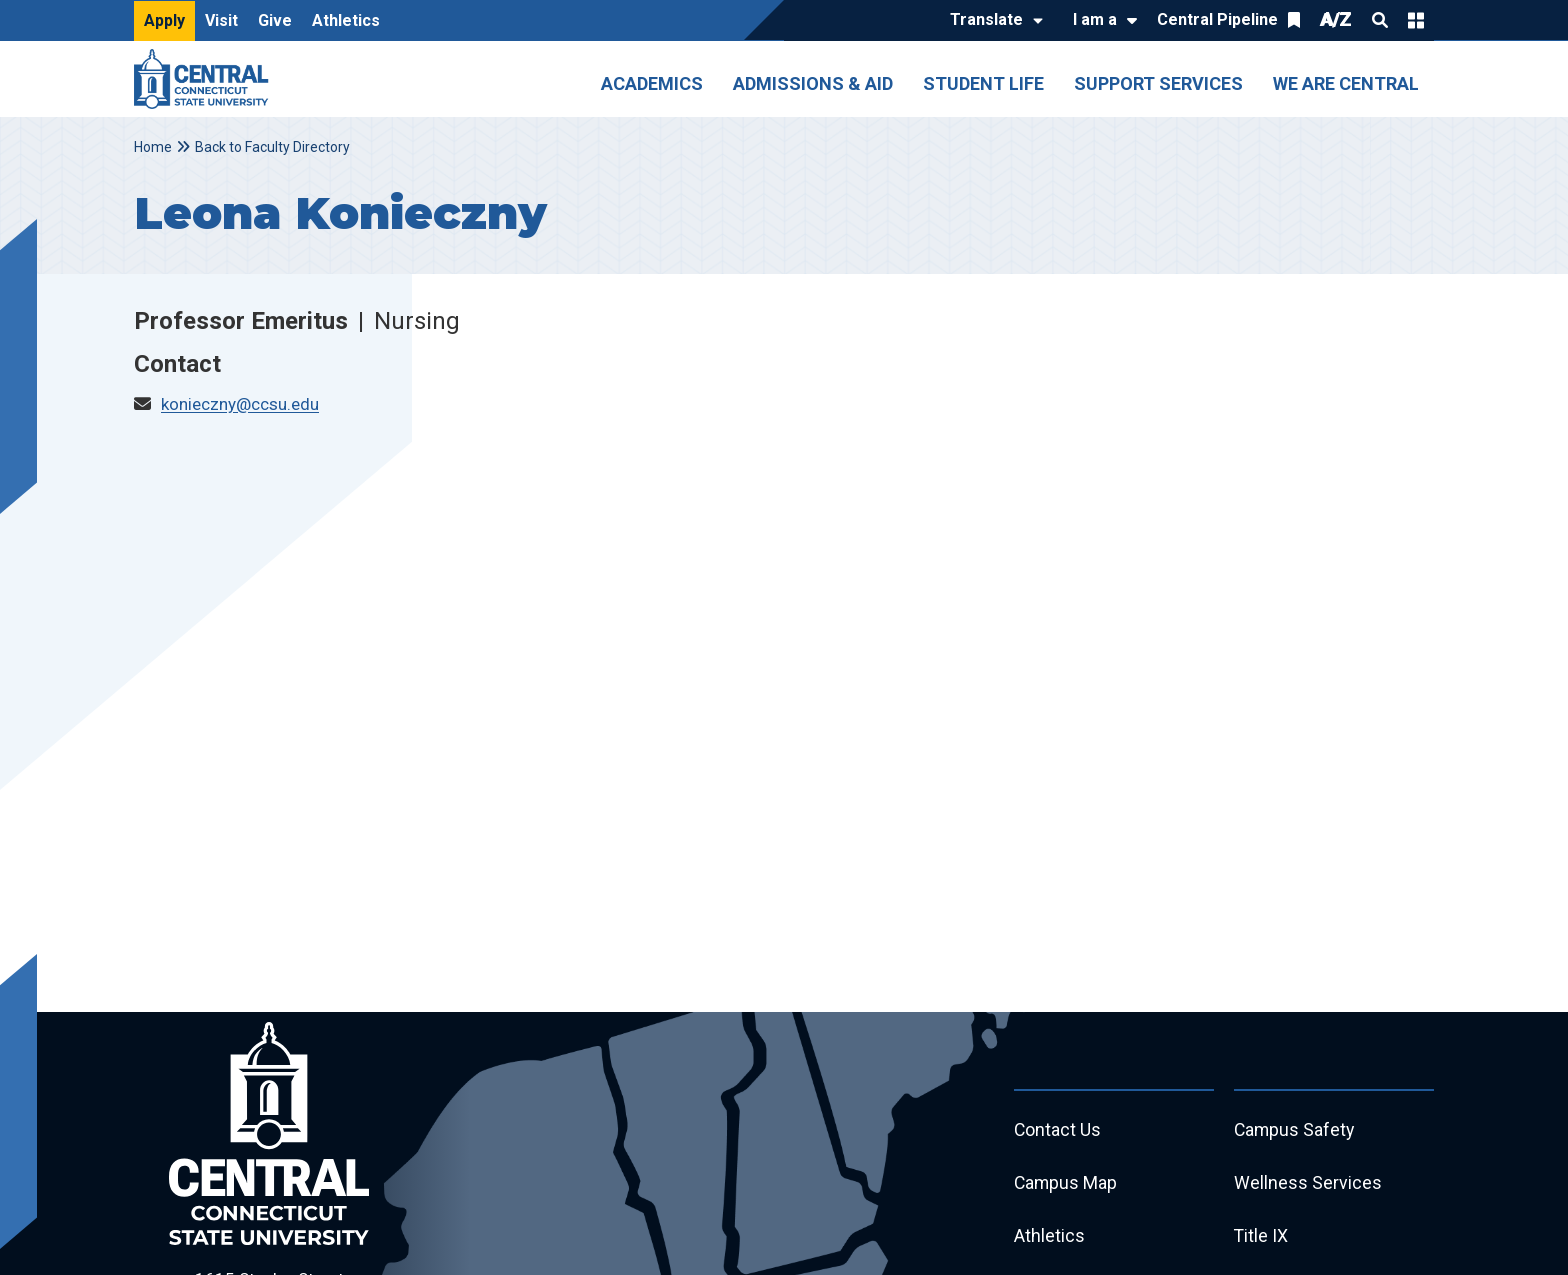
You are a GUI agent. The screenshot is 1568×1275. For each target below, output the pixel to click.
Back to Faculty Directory (272, 147)
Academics (652, 83)
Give (275, 20)
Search (1380, 20)
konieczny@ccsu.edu (240, 404)
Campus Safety (1295, 1130)
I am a (1095, 19)
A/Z (1336, 19)
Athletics (346, 20)
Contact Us (1058, 1130)
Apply (164, 20)
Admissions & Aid (813, 83)
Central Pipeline (1217, 19)
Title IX (1261, 1238)
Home (153, 147)
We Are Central (1346, 83)
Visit (221, 20)
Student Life (983, 83)
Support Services (1158, 83)
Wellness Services (1308, 1184)
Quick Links (1416, 20)
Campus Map (1066, 1184)
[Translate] (991, 21)
